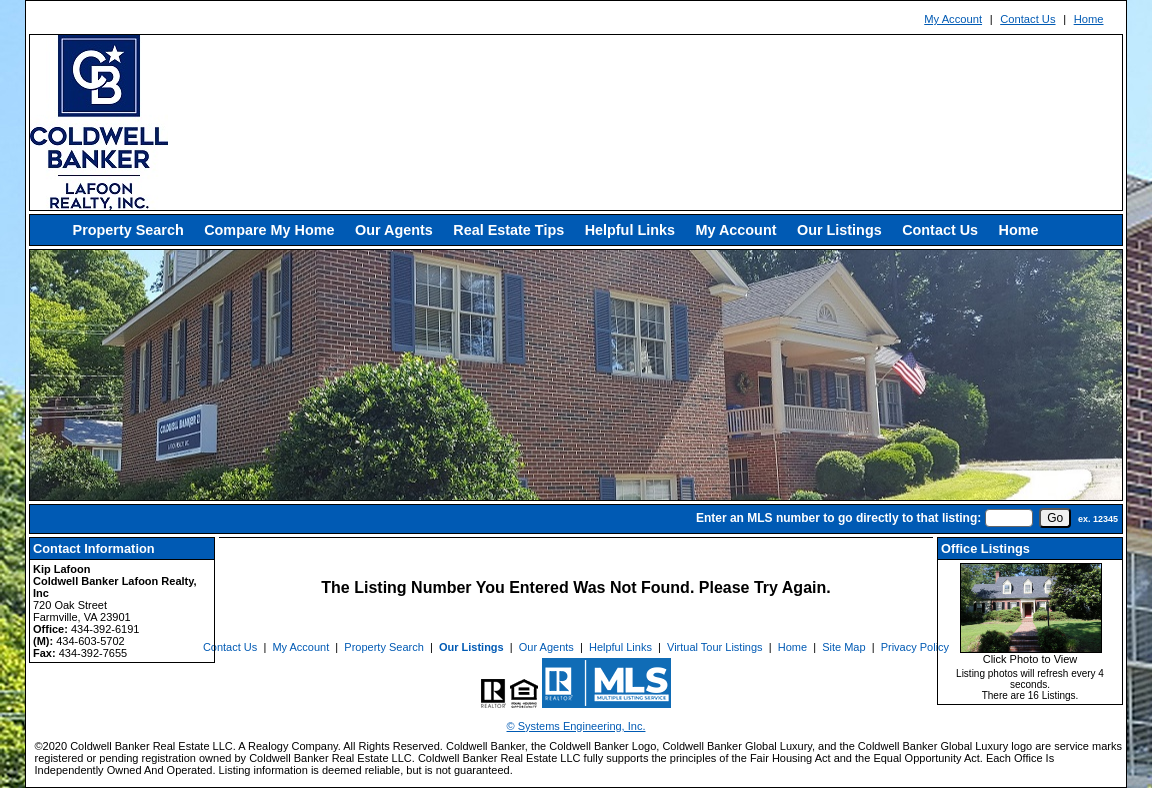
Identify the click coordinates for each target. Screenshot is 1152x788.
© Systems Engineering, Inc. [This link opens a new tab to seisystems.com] (576, 726)
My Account (953, 19)
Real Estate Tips (508, 230)
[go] (1055, 518)
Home (1089, 19)
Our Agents (394, 230)
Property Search (128, 230)
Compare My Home (269, 230)
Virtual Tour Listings (715, 647)
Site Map (843, 647)
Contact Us (1027, 19)
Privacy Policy (915, 647)
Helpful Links (630, 230)
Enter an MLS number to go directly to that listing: (838, 518)
